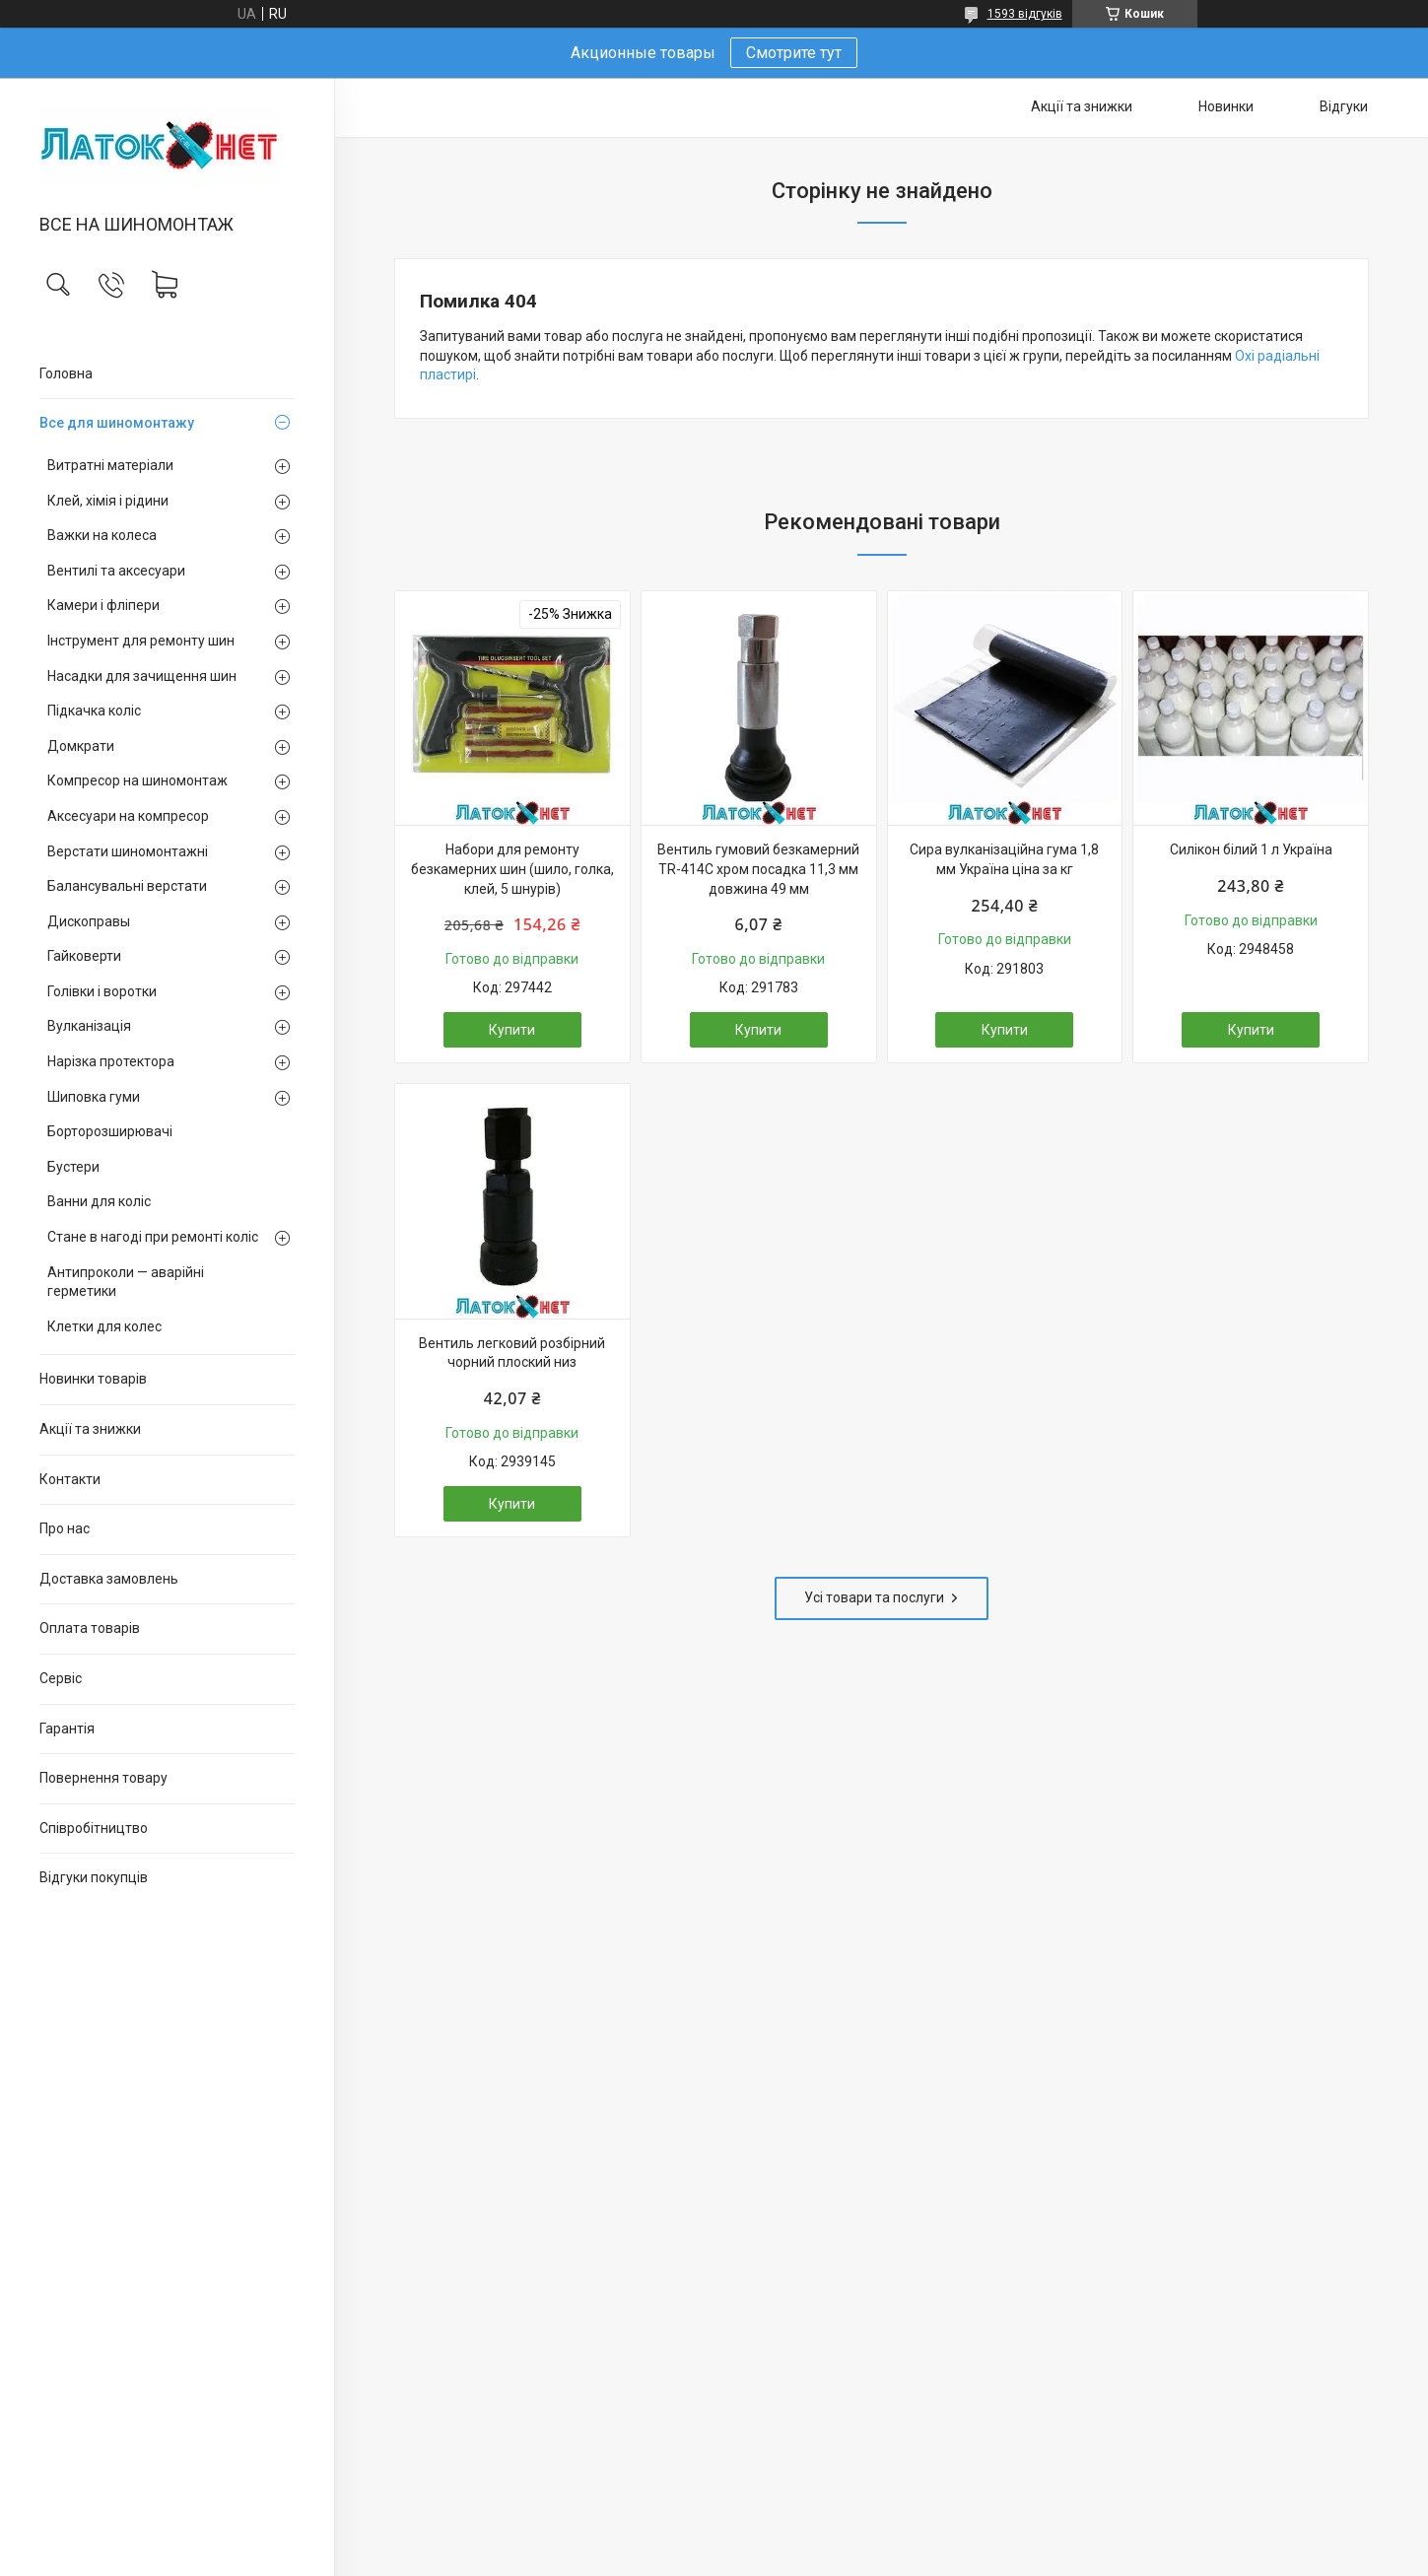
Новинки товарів (93, 1379)
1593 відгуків (1024, 14)
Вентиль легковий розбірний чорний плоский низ (512, 1353)
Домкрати (80, 746)
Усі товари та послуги (874, 1597)
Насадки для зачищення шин (142, 676)
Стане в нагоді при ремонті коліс (152, 1237)
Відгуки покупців (93, 1877)
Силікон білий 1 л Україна (1251, 849)
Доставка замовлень (108, 1579)
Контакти (70, 1479)
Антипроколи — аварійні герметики (125, 1282)
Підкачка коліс (94, 710)
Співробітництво (93, 1828)
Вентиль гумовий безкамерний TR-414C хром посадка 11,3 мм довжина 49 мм (758, 869)
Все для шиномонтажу (116, 423)
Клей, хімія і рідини (108, 500)
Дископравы (88, 921)
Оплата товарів (89, 1628)
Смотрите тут (794, 52)
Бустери (73, 1167)
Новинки (1226, 106)
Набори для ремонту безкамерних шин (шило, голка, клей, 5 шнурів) (512, 869)
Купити (512, 1030)
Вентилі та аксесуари (116, 570)
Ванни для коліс (99, 1201)
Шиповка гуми (93, 1097)
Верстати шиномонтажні (127, 851)
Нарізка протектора (110, 1061)
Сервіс (60, 1678)
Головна (66, 373)
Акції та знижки (90, 1429)
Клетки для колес (104, 1326)
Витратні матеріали (110, 465)
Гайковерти (84, 956)
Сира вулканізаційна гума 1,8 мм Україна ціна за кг (1004, 859)
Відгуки (1344, 106)
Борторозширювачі (109, 1131)
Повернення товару (103, 1778)
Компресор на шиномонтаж (137, 780)
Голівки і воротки (102, 991)
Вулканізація (89, 1026)
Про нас (64, 1528)
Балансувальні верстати (127, 886)
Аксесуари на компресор (128, 816)
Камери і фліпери (103, 605)
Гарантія (67, 1728)
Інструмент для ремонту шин (141, 640)
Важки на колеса (102, 535)
